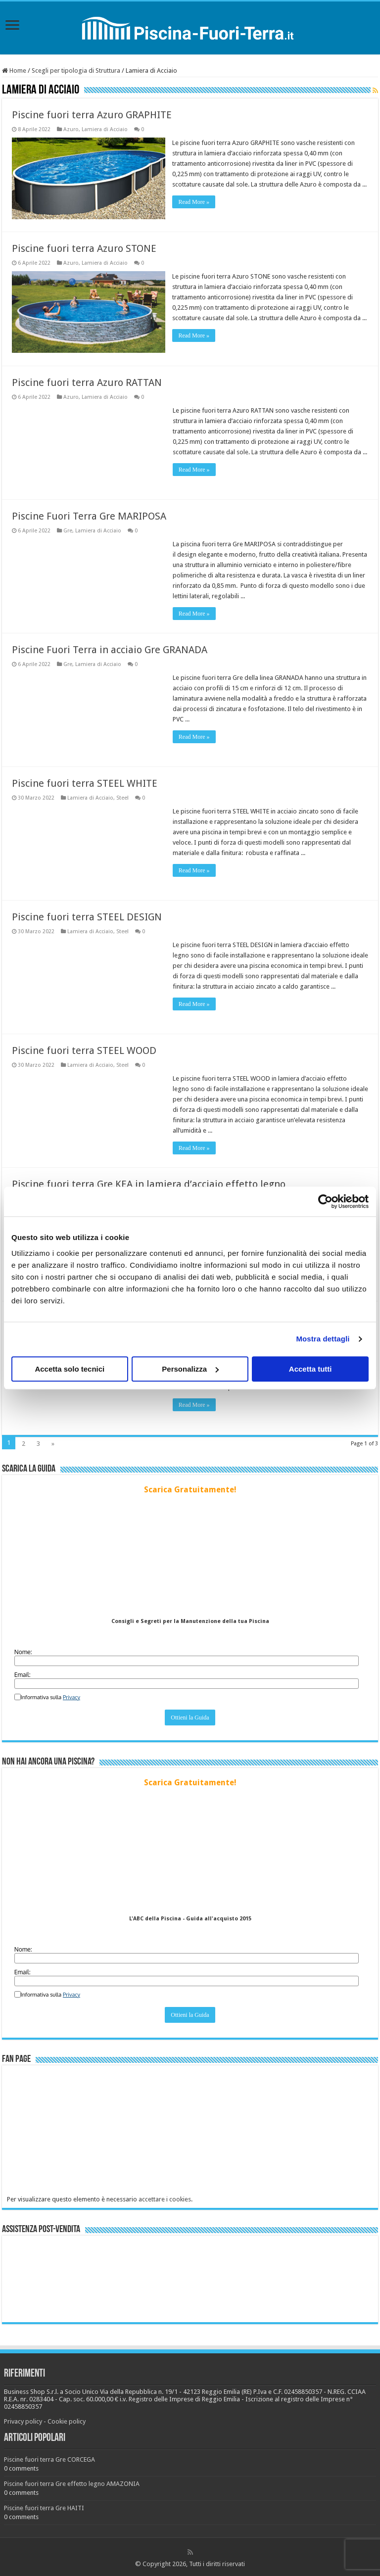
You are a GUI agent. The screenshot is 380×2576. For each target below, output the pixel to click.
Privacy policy (23, 2421)
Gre (67, 530)
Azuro (71, 129)
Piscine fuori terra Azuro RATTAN (87, 382)
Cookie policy (67, 2421)
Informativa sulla (50, 1696)
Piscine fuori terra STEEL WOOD (84, 1050)
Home (14, 70)
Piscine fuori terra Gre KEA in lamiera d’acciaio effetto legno (148, 1184)
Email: (22, 1674)
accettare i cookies (165, 2198)
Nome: (23, 1651)
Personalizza (190, 1369)
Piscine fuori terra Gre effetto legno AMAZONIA (72, 2483)
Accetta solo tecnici (69, 1369)
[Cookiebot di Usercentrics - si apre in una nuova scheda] (325, 1201)
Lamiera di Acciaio (105, 129)
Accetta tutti (310, 1369)
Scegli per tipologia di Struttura (76, 70)
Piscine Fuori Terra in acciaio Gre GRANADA (109, 649)
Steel (122, 797)
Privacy (71, 1696)
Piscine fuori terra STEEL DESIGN (87, 916)
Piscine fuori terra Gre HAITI (44, 2507)
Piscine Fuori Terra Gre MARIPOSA (89, 516)
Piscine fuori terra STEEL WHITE (84, 783)
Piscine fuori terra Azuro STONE (84, 248)
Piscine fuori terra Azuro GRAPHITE (92, 115)
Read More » (194, 201)
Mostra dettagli (322, 1339)
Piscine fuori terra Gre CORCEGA (49, 2459)
